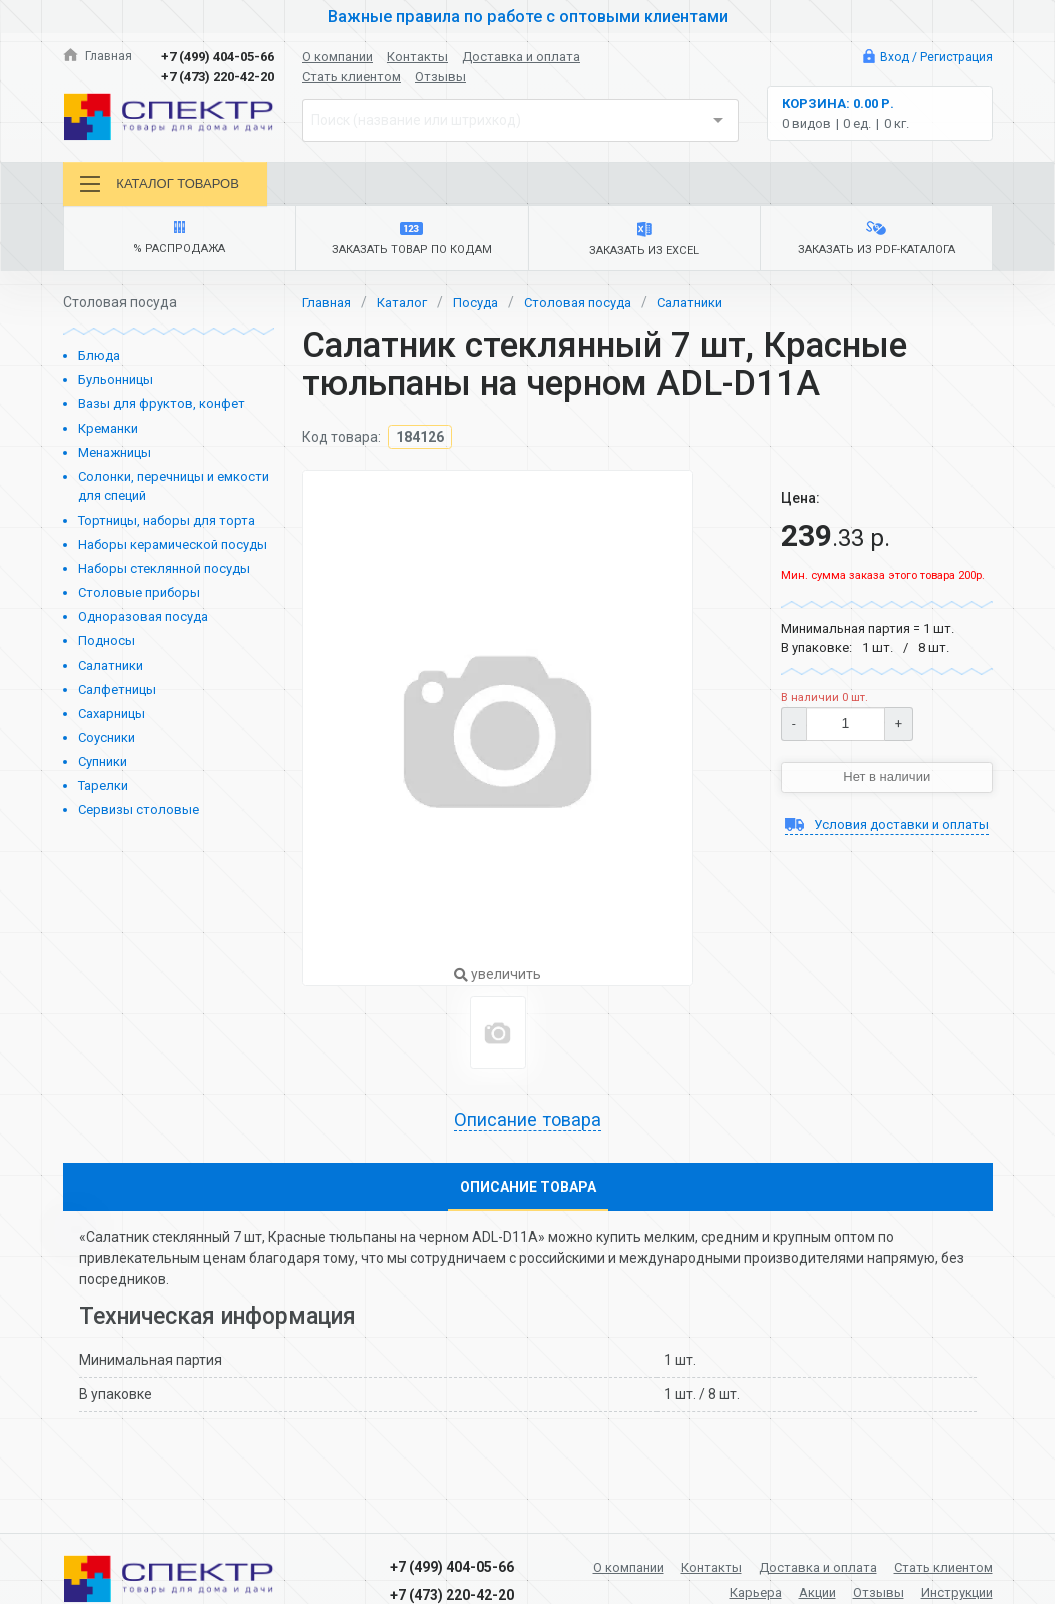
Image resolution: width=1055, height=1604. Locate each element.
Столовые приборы (139, 598)
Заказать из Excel (644, 244)
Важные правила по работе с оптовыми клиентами (528, 16)
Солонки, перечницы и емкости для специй (173, 492)
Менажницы (114, 458)
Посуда (485, 308)
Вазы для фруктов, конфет (161, 410)
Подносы (106, 647)
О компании (337, 56)
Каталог (408, 308)
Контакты (417, 56)
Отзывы (440, 76)
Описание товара (528, 1126)
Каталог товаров (164, 184)
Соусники (106, 743)
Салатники (110, 671)
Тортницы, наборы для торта (166, 526)
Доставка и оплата (521, 56)
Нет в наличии (887, 784)
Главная (99, 56)
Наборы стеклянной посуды (164, 574)
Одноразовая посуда (143, 622)
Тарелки (103, 792)
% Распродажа (179, 243)
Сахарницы (111, 719)
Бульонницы (115, 386)
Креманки (108, 434)
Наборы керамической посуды (172, 550)
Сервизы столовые (138, 816)
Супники (102, 767)
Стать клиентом (351, 76)
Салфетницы (117, 695)
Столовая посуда (592, 308)
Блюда (99, 361)
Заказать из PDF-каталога (876, 244)
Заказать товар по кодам (411, 243)
